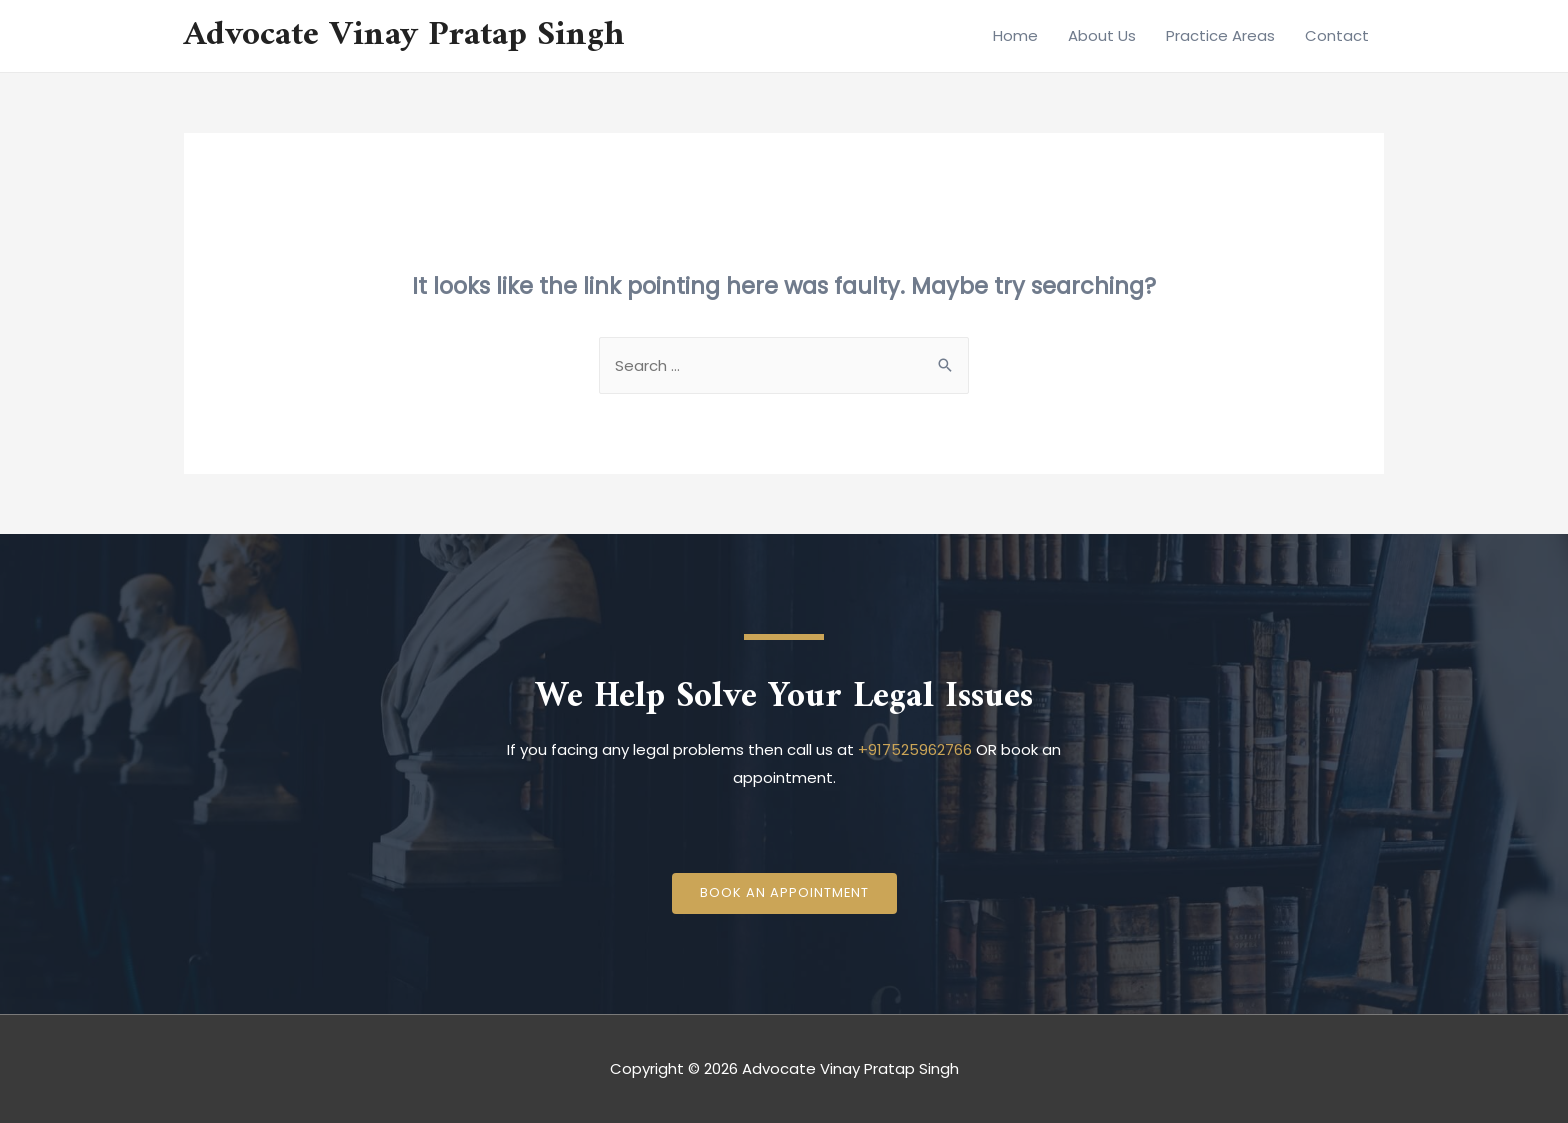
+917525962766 (915, 749)
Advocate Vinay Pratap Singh (404, 35)
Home (1015, 35)
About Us (1102, 35)
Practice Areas (1220, 35)
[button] (784, 893)
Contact (1337, 35)
